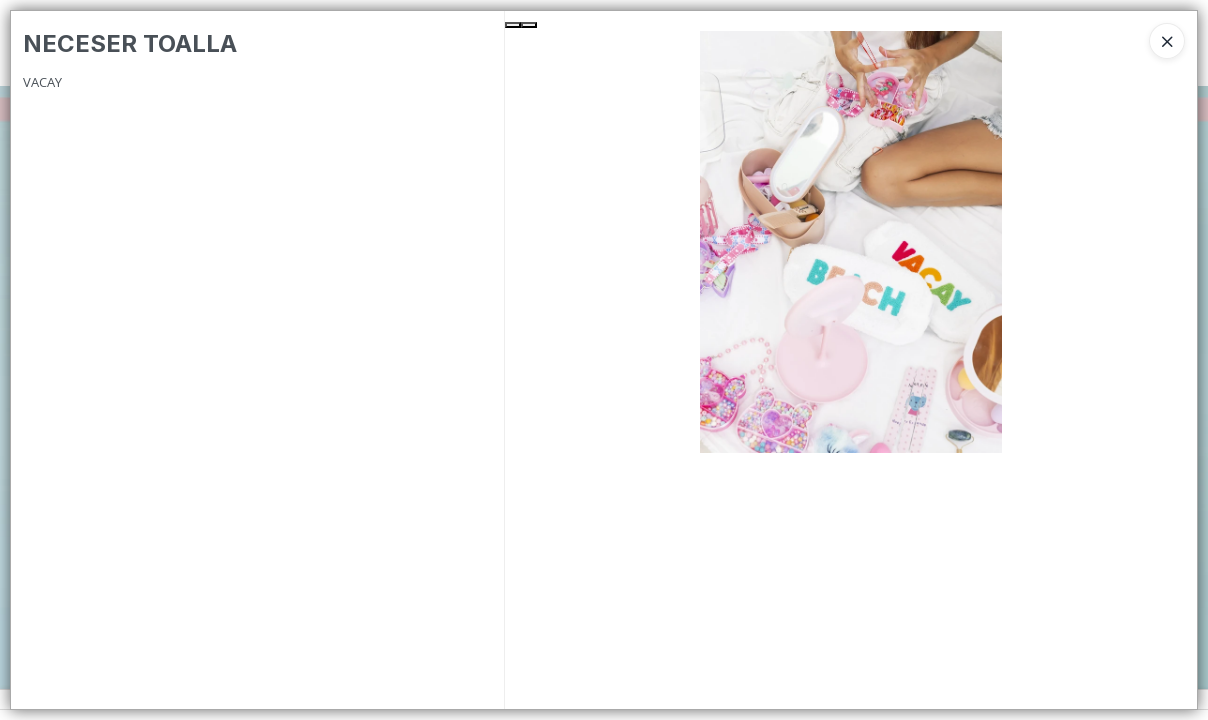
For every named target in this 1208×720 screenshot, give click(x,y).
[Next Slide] (529, 25)
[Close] (1167, 41)
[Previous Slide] (513, 25)
